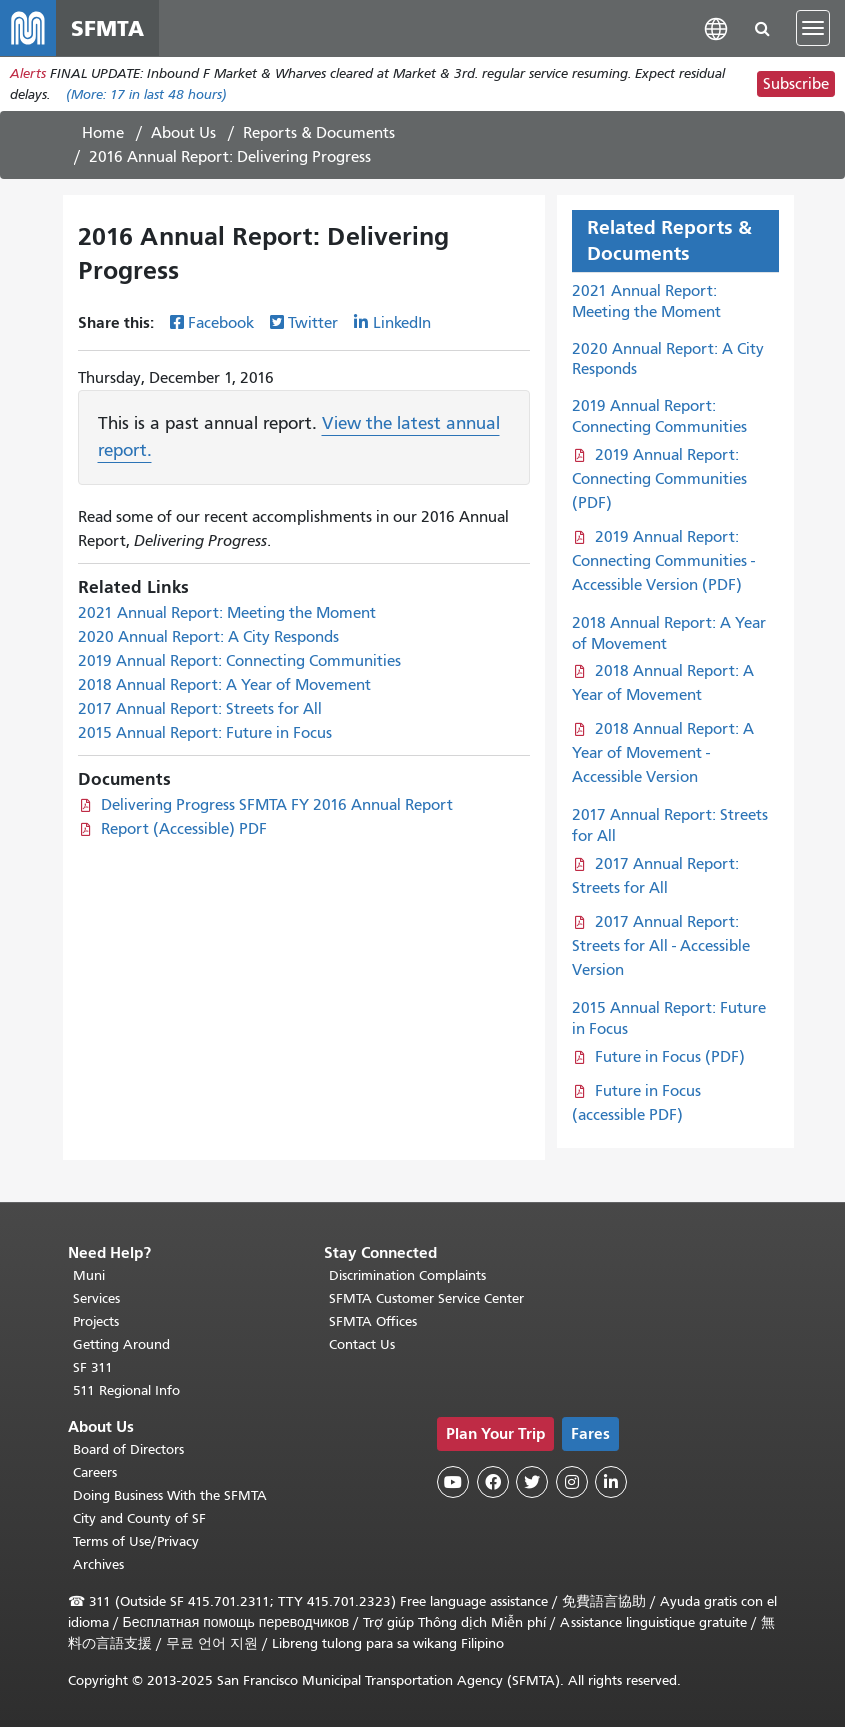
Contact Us (362, 1344)
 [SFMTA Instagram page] (572, 1482)
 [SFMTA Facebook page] (493, 1482)
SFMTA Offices (373, 1321)
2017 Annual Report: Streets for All (200, 709)
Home (103, 133)
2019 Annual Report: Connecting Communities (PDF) (659, 479)
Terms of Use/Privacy (136, 1541)
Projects (96, 1321)
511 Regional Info (126, 1390)
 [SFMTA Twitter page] (532, 1482)
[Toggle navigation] (813, 28)
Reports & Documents (319, 133)
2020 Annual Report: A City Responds (208, 637)
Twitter (313, 323)
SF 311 (93, 1367)
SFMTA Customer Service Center (426, 1298)
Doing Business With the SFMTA (170, 1495)
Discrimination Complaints (407, 1275)
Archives (98, 1564)
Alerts (28, 73)
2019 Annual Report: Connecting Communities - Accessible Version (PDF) (663, 561)
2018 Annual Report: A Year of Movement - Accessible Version (663, 753)
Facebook (221, 323)
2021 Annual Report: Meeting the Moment (227, 613)
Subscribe (796, 84)
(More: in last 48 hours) (146, 94)
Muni (89, 1275)
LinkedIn (402, 323)
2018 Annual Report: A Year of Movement (224, 685)
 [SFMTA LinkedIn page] (611, 1482)
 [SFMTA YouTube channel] (453, 1482)
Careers (95, 1472)
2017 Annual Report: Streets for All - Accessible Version (661, 946)
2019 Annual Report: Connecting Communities (239, 661)
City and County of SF (139, 1518)
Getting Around (121, 1344)
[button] (716, 27)
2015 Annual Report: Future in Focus (205, 733)
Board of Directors (128, 1449)
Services (96, 1298)
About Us (183, 133)
